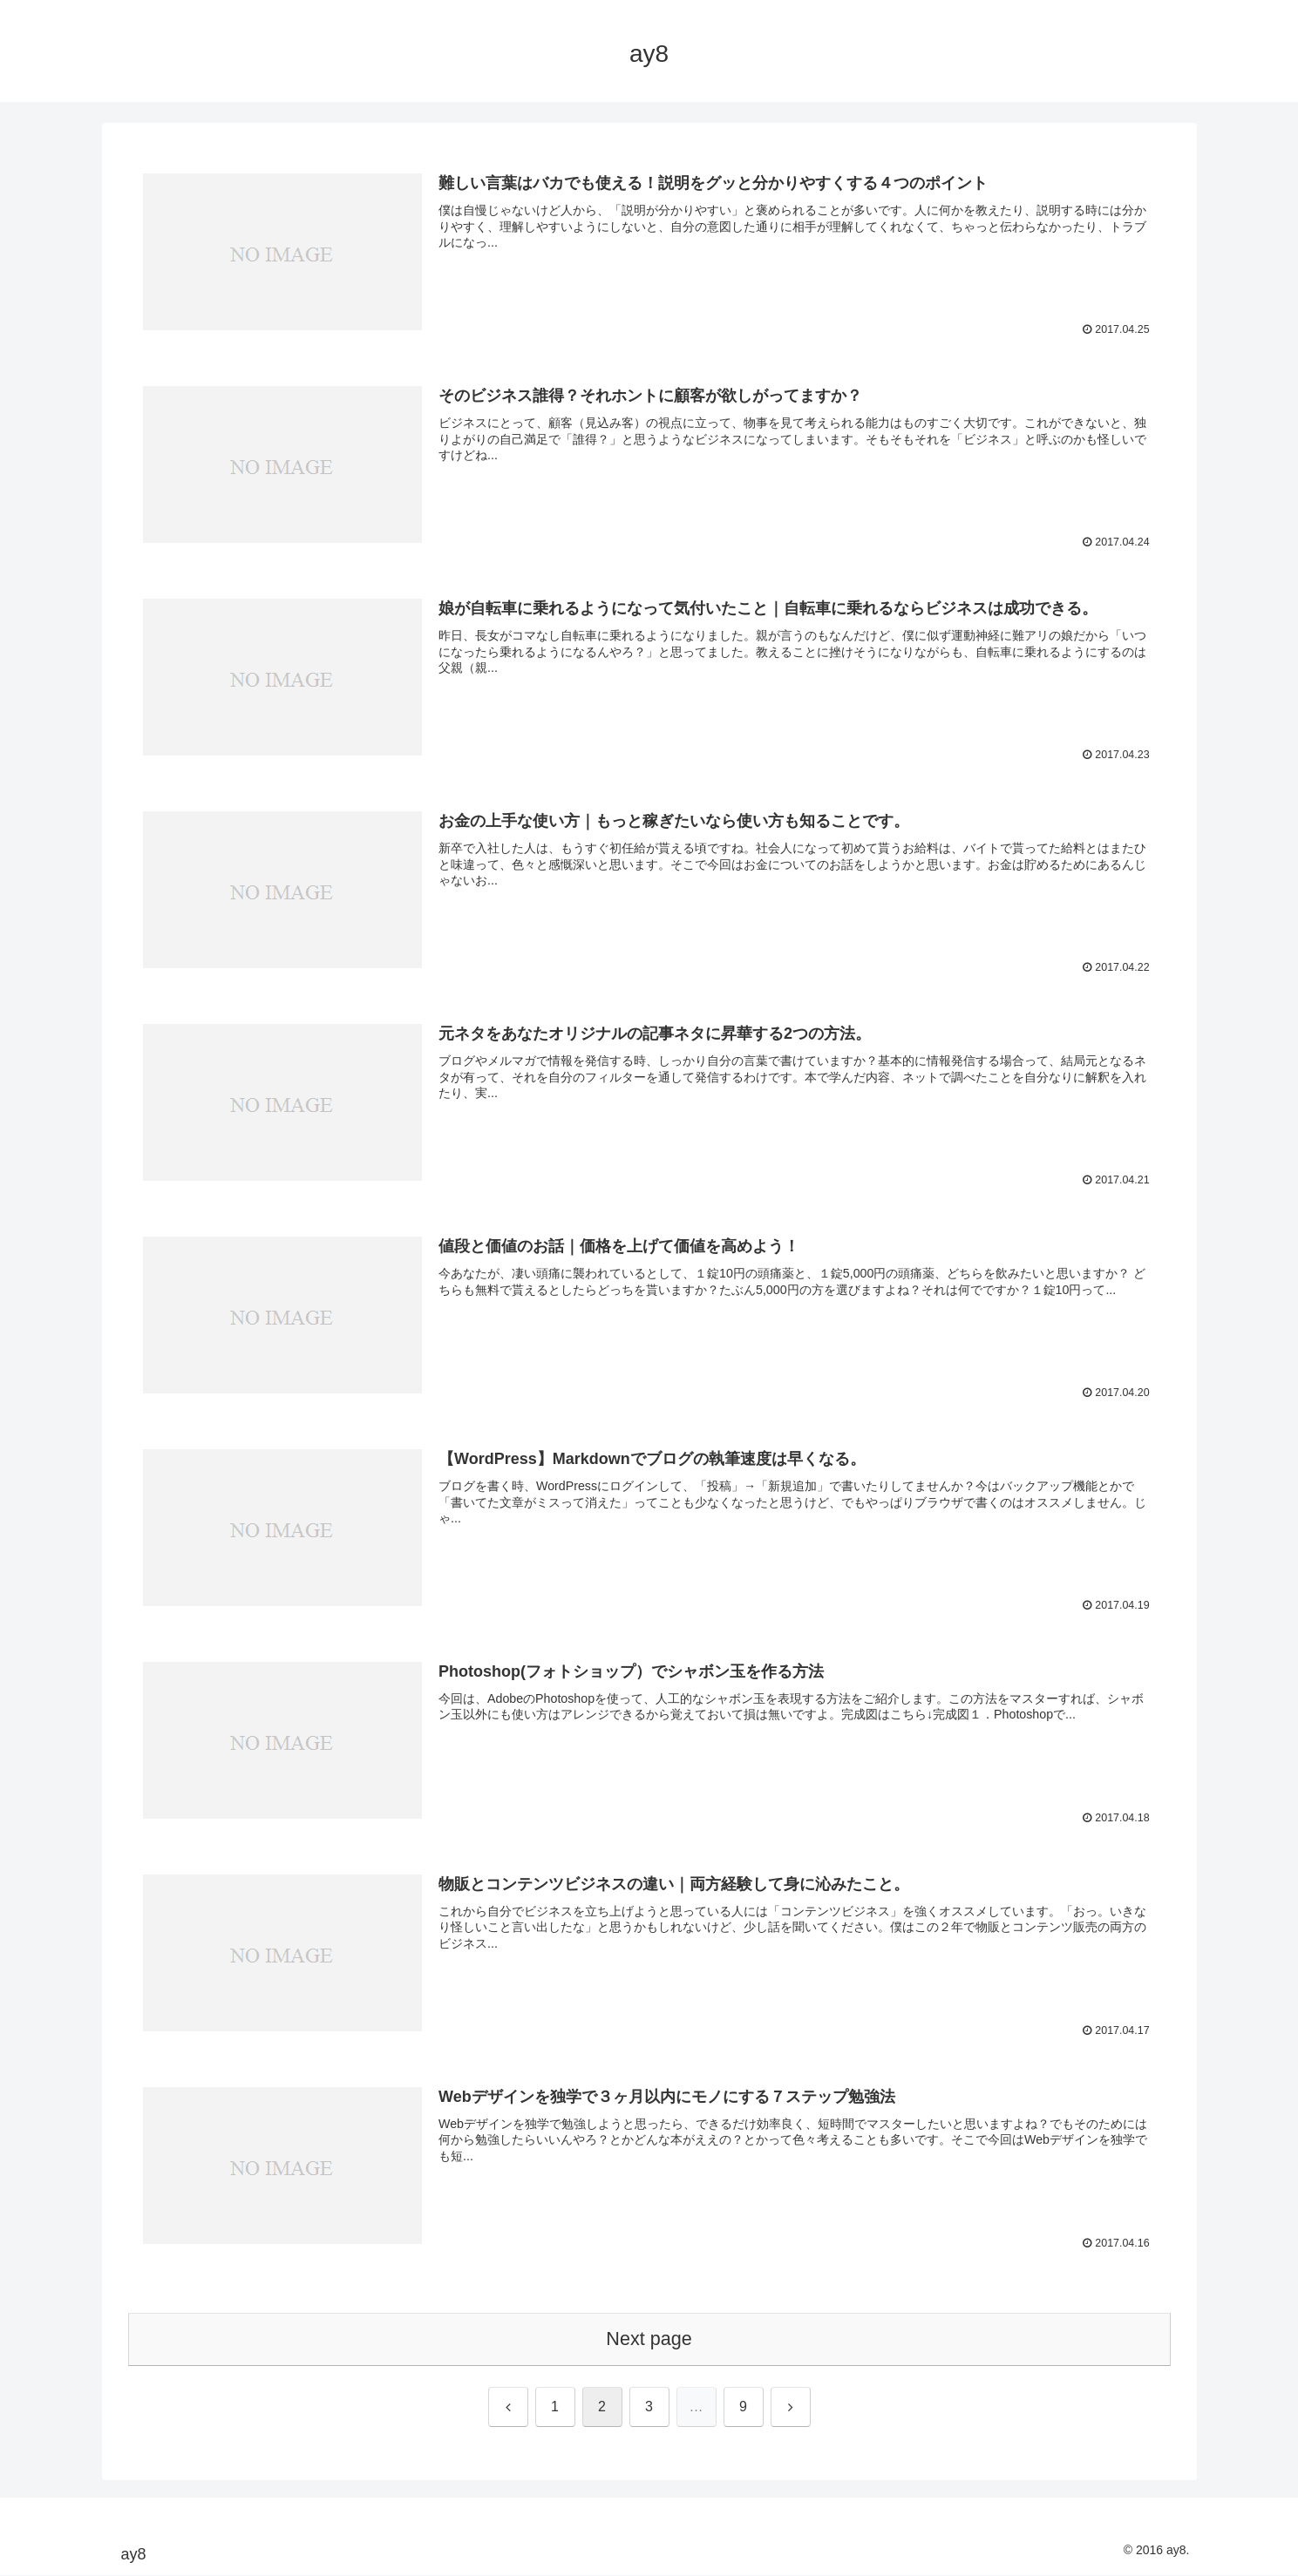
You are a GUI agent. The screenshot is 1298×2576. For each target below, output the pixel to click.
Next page (648, 2339)
